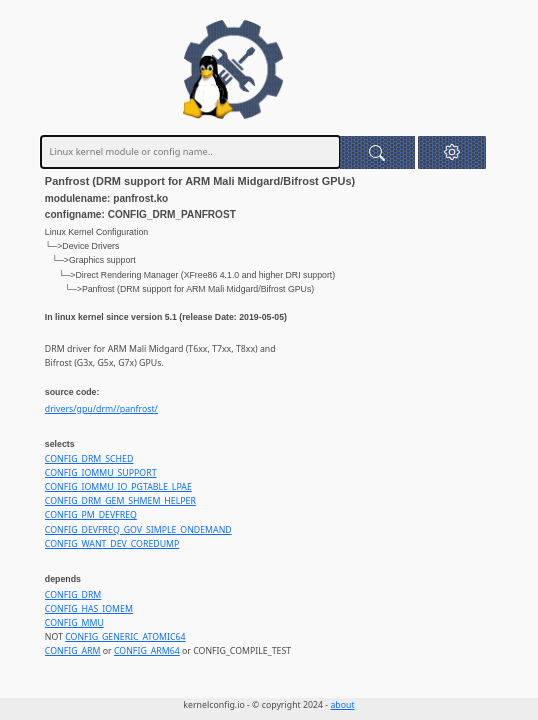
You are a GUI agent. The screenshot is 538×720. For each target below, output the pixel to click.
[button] (451, 152)
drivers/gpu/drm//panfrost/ (101, 409)
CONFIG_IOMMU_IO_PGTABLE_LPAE (118, 487)
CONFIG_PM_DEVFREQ (91, 515)
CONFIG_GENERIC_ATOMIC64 (125, 637)
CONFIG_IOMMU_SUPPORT (101, 473)
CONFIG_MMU (74, 623)
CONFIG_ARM (73, 651)
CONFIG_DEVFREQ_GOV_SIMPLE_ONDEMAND (138, 530)
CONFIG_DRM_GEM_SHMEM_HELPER (120, 501)
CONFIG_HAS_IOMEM (89, 609)
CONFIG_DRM (73, 595)
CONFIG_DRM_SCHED (89, 459)
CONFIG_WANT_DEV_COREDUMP (112, 544)
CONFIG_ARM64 (147, 651)
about (342, 705)
